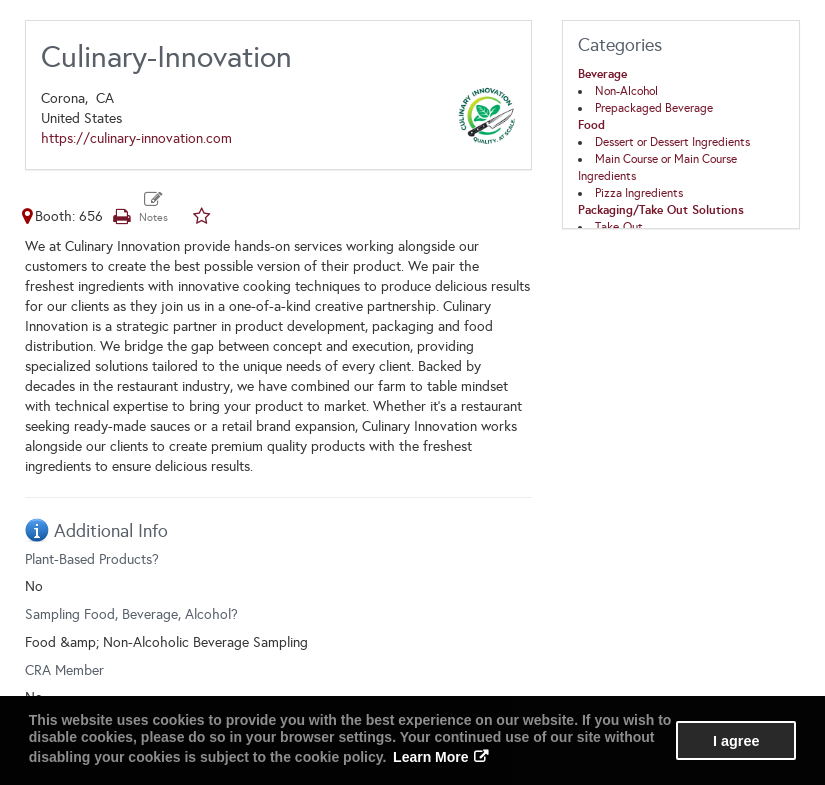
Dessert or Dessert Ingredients (672, 142)
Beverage (602, 74)
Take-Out (619, 227)
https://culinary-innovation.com (136, 138)
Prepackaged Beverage (654, 108)
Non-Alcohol (626, 91)
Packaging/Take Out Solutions (661, 210)
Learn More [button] (430, 757)
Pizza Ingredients (639, 193)
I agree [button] (736, 741)
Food (591, 125)
